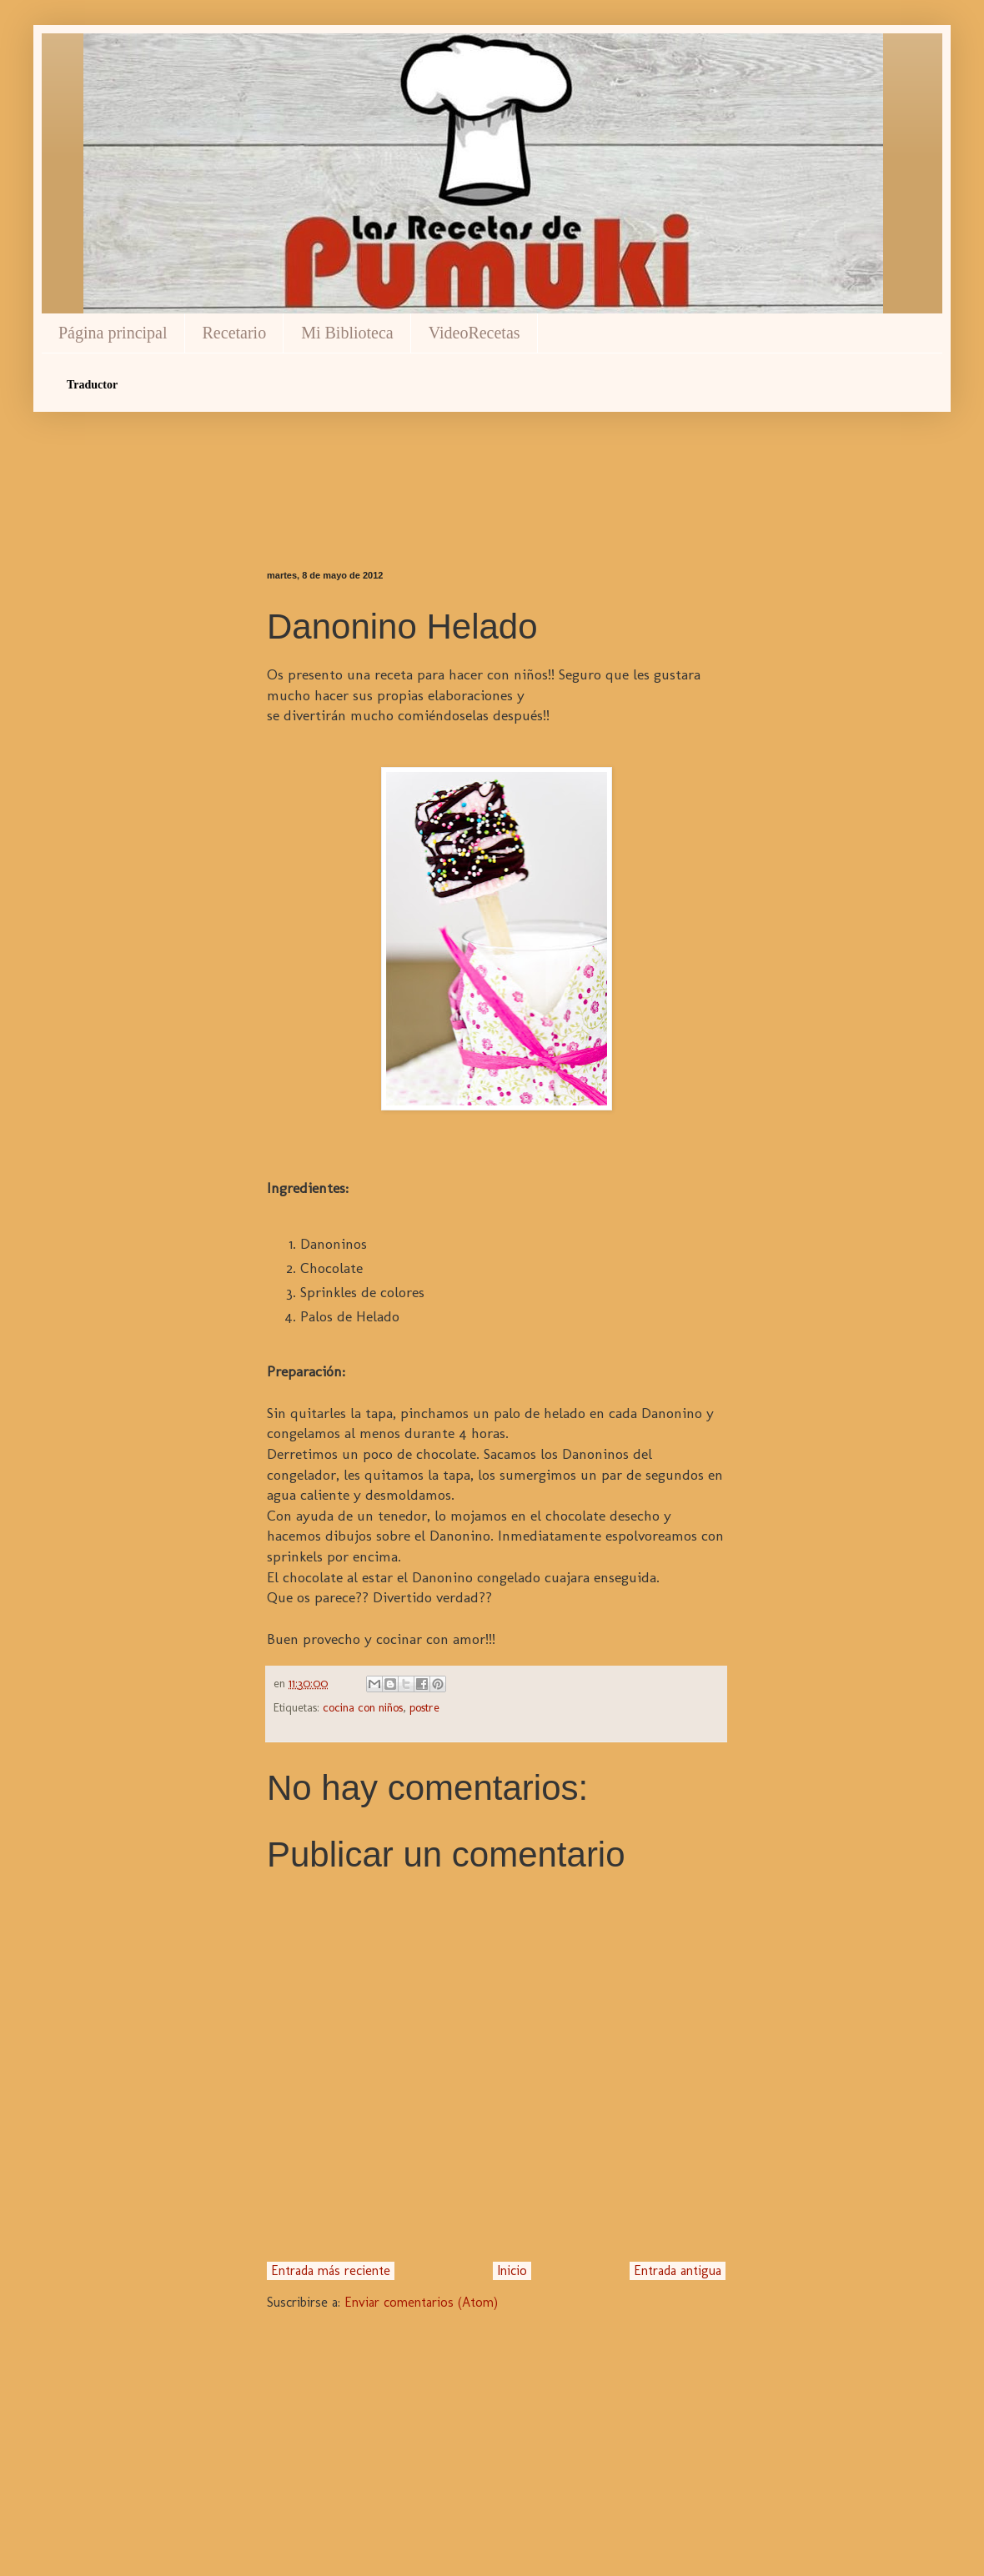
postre (424, 1707)
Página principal (113, 332)
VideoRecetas (474, 332)
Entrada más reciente (330, 2270)
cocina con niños (363, 1707)
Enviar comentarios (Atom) (421, 2302)
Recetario (235, 332)
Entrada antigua (677, 2270)
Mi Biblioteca (347, 332)
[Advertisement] (496, 461)
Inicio (512, 2270)
